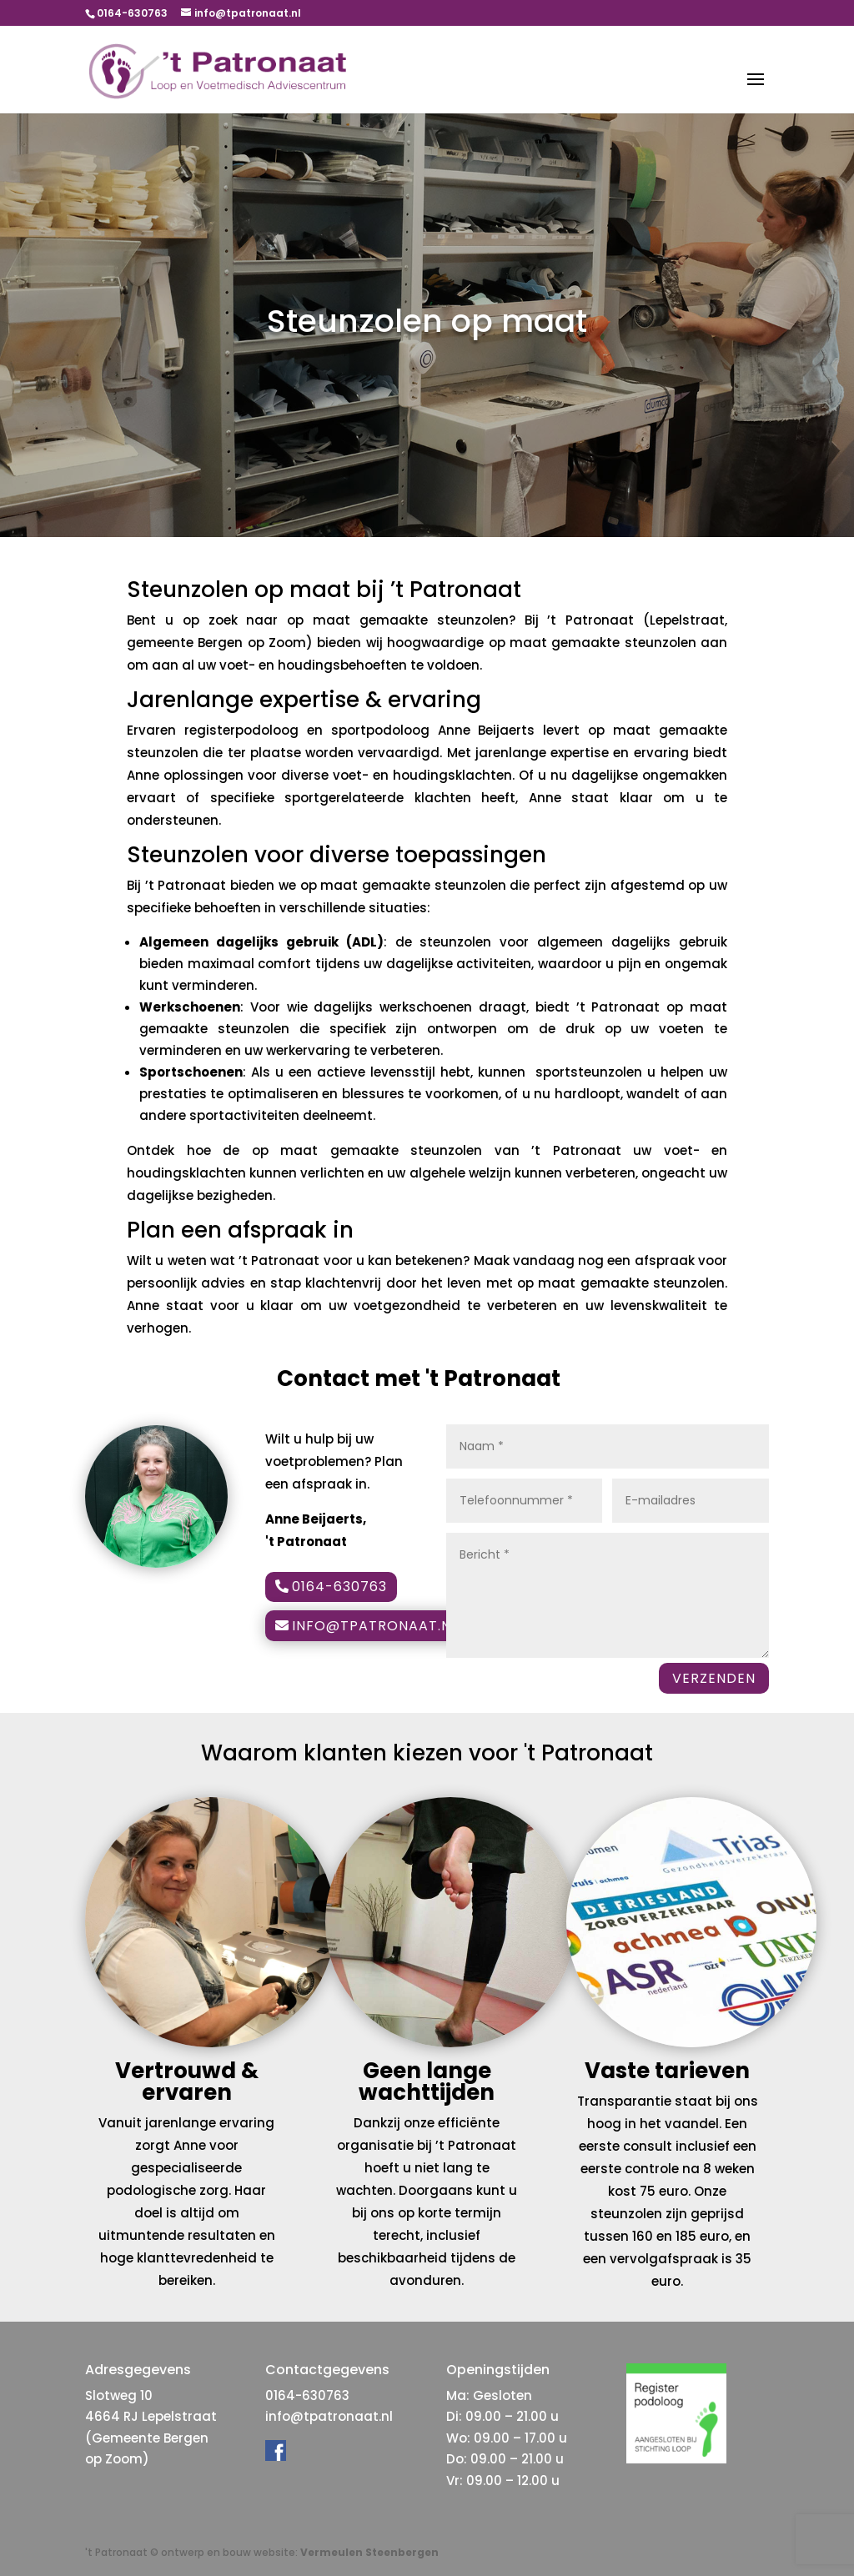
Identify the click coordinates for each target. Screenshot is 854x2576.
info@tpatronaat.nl (375, 1625)
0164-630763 (339, 1586)
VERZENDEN (714, 1678)
